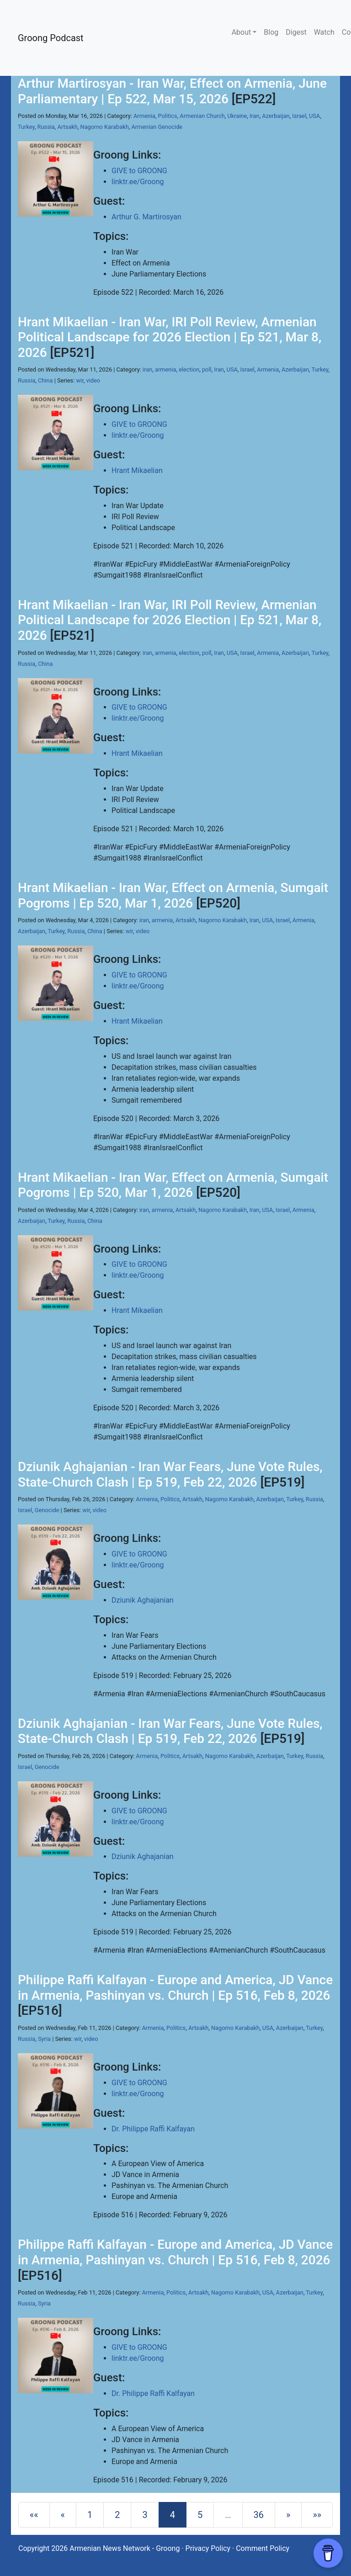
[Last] (317, 2515)
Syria (44, 2038)
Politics (167, 115)
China (45, 380)
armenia (165, 369)
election (189, 369)
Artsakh (68, 126)
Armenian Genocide (156, 126)
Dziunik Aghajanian (143, 1600)
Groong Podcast (51, 37)
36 (259, 2514)
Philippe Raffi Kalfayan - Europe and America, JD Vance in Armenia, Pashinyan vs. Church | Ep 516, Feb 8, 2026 (175, 1987)
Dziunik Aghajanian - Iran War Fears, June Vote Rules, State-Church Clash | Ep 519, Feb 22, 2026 (170, 1474)
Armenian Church (202, 115)
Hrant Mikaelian (137, 470)
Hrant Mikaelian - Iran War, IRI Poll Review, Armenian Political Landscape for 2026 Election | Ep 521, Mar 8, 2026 (169, 337)
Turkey (26, 126)
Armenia (144, 115)
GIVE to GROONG (139, 170)
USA (314, 115)
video (93, 380)
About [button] (241, 32)
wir (79, 380)
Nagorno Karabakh (104, 126)
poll (207, 369)
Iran (255, 115)
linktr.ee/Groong (138, 181)
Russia (46, 126)
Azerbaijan (275, 115)
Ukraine (237, 115)
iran (147, 369)
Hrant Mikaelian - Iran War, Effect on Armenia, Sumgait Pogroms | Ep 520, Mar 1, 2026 (173, 895)
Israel (299, 115)
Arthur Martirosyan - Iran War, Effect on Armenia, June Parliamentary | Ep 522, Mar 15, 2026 (172, 91)
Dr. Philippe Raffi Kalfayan (153, 2129)
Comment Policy (262, 2548)
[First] (34, 2515)
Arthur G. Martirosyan (146, 216)
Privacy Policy (208, 2548)
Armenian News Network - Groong (124, 2548)
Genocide (47, 1510)
